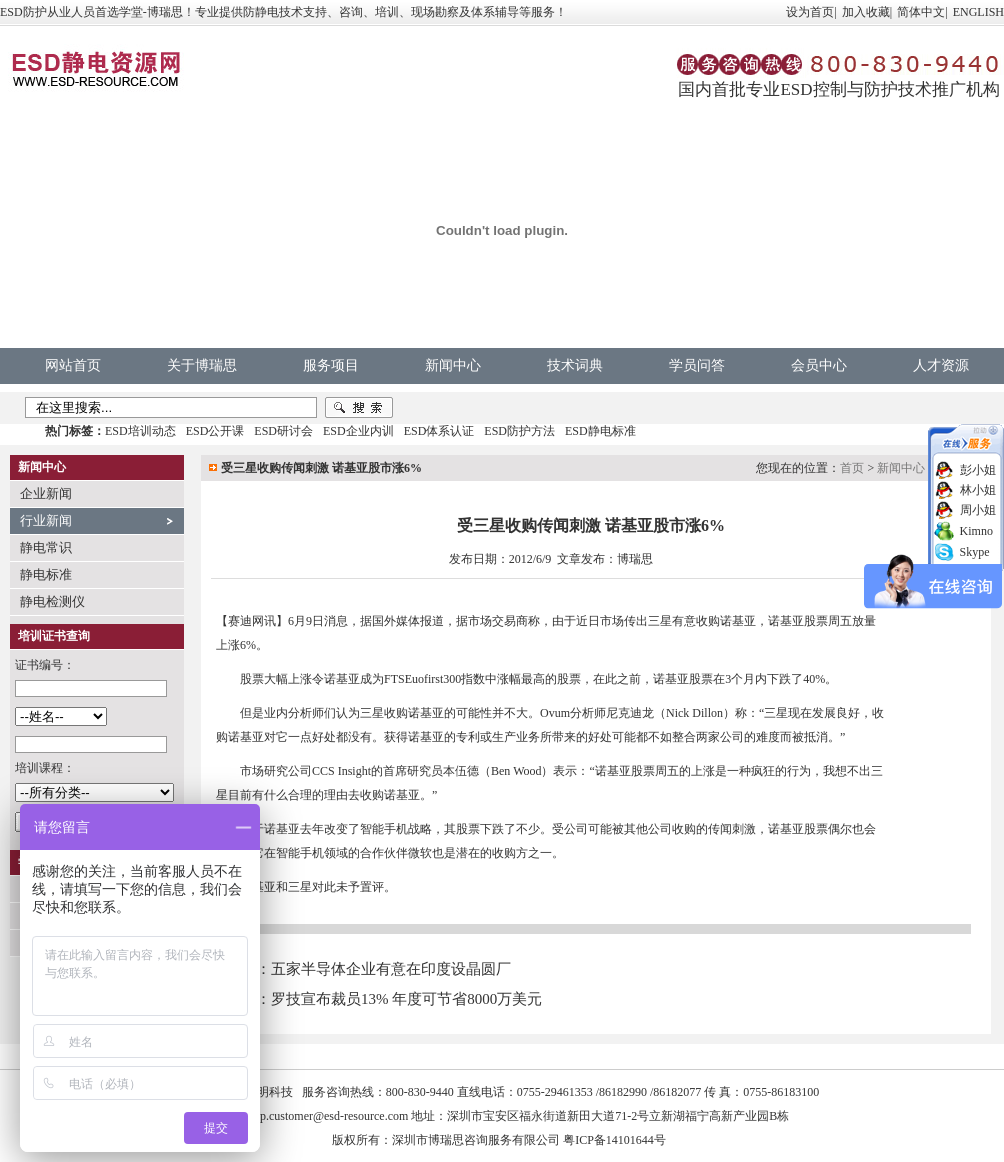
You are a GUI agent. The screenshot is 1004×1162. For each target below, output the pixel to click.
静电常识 (46, 547)
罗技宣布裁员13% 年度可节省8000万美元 (406, 999)
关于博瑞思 (202, 365)
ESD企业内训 (358, 431)
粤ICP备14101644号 (614, 1140)
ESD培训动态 (140, 431)
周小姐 (978, 510)
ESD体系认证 (439, 431)
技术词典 (575, 365)
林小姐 (978, 490)
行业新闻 (46, 520)
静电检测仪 (52, 601)
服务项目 (331, 365)
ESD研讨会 (283, 431)
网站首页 (73, 365)
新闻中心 (453, 365)
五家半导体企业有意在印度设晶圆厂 (391, 969)
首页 (852, 468)
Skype (975, 552)
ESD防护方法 (519, 431)
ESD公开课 (215, 431)
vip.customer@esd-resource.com (330, 1116)
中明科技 (269, 1092)
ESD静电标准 (600, 431)
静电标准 (46, 574)
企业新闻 (46, 493)
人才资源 (941, 365)
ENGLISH (978, 12)
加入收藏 (866, 12)
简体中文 (921, 12)
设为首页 (810, 12)
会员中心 (819, 365)
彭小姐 (978, 470)
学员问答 (697, 365)
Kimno (976, 531)
